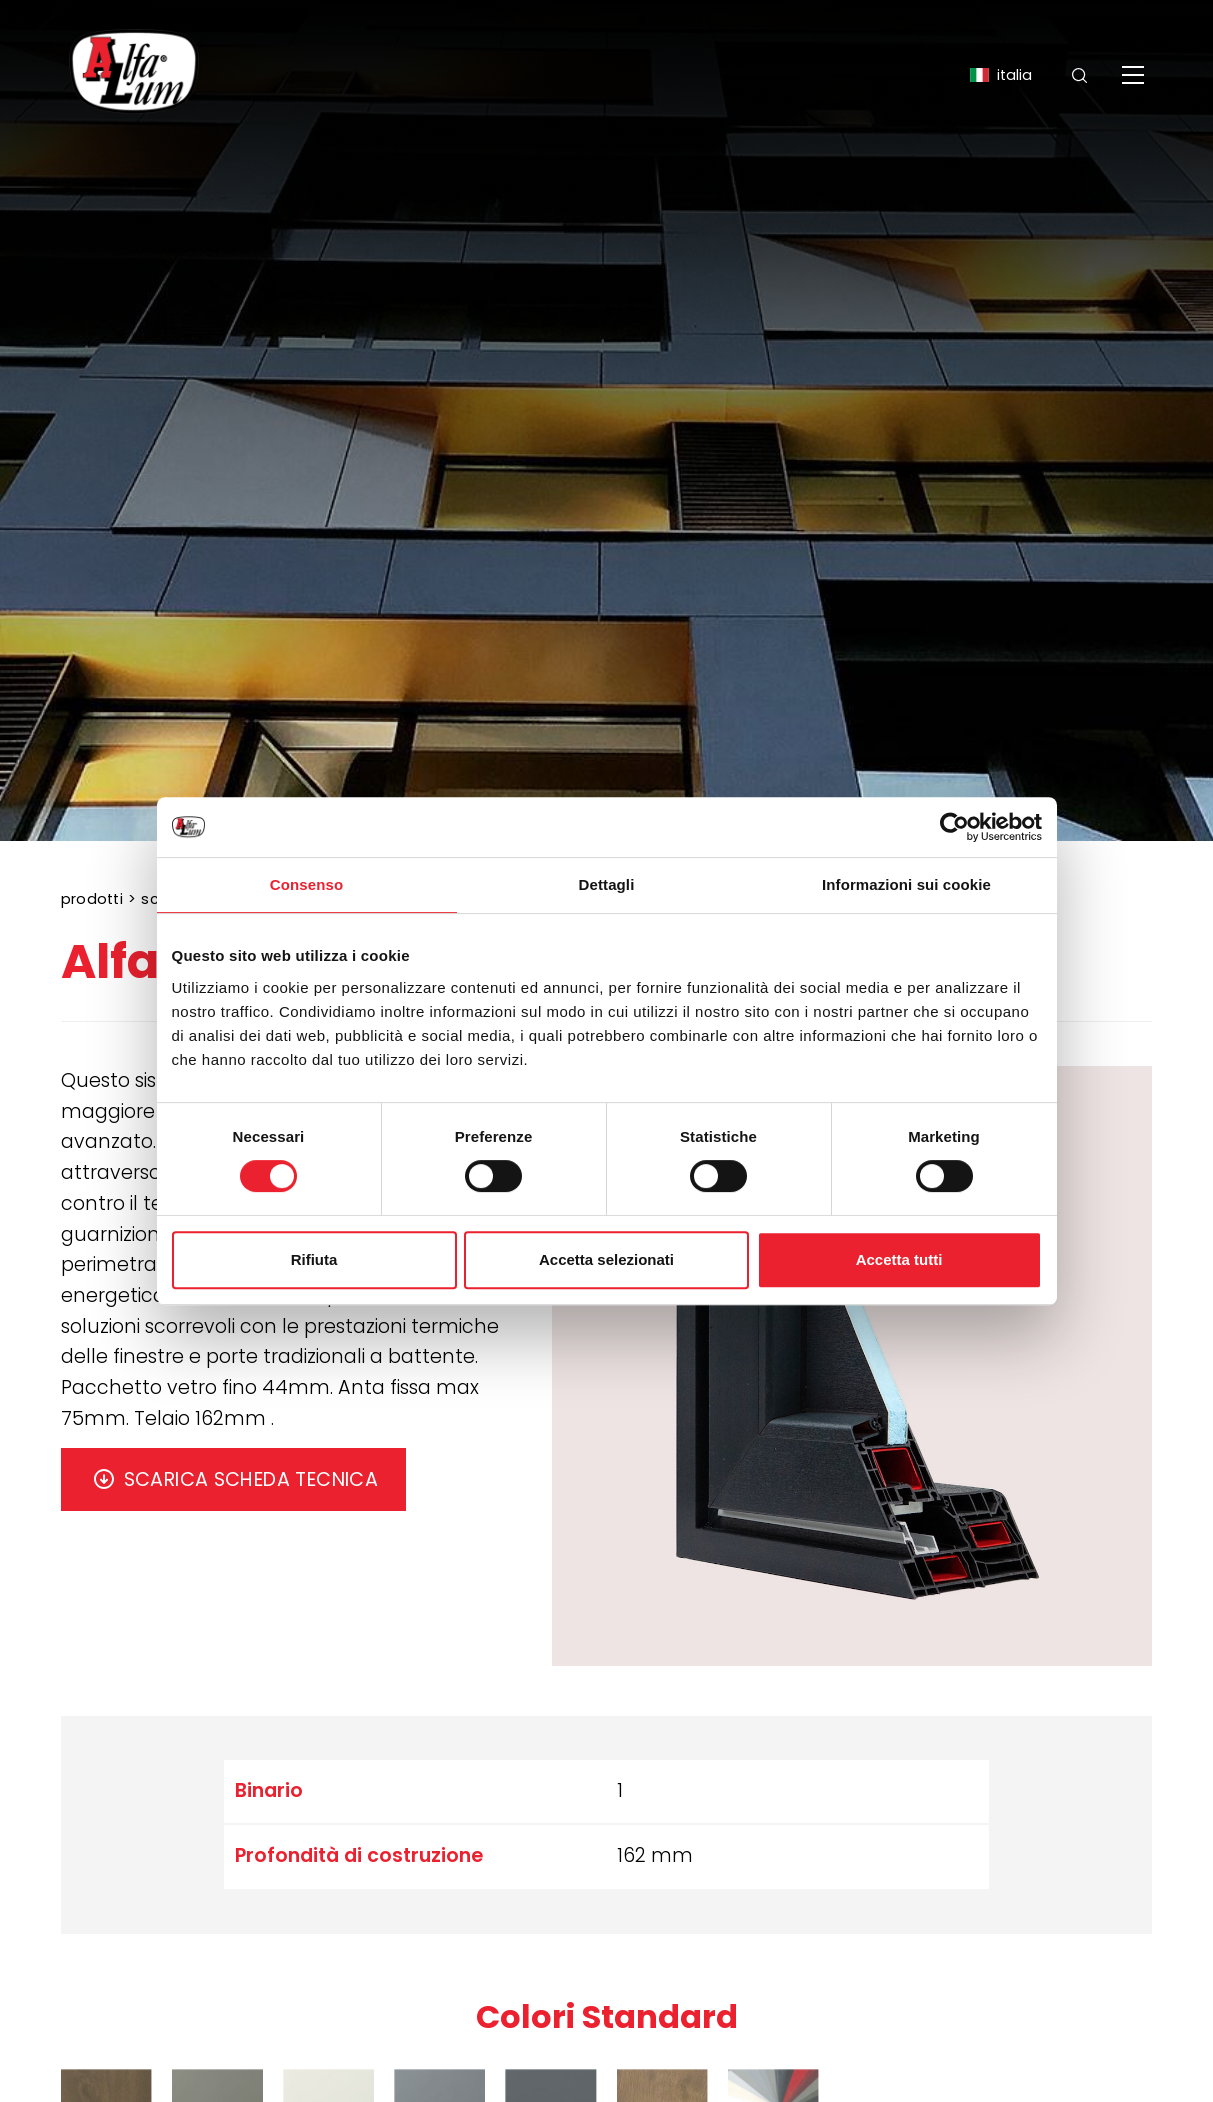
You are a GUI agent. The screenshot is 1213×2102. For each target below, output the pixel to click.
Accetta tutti (899, 1259)
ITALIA (1000, 75)
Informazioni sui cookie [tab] (906, 884)
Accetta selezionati (606, 1259)
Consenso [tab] (306, 884)
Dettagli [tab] (607, 884)
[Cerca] (1079, 75)
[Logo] (134, 74)
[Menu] (1135, 75)
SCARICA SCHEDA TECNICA (251, 1479)
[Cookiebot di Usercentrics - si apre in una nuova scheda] (954, 827)
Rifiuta (314, 1259)
